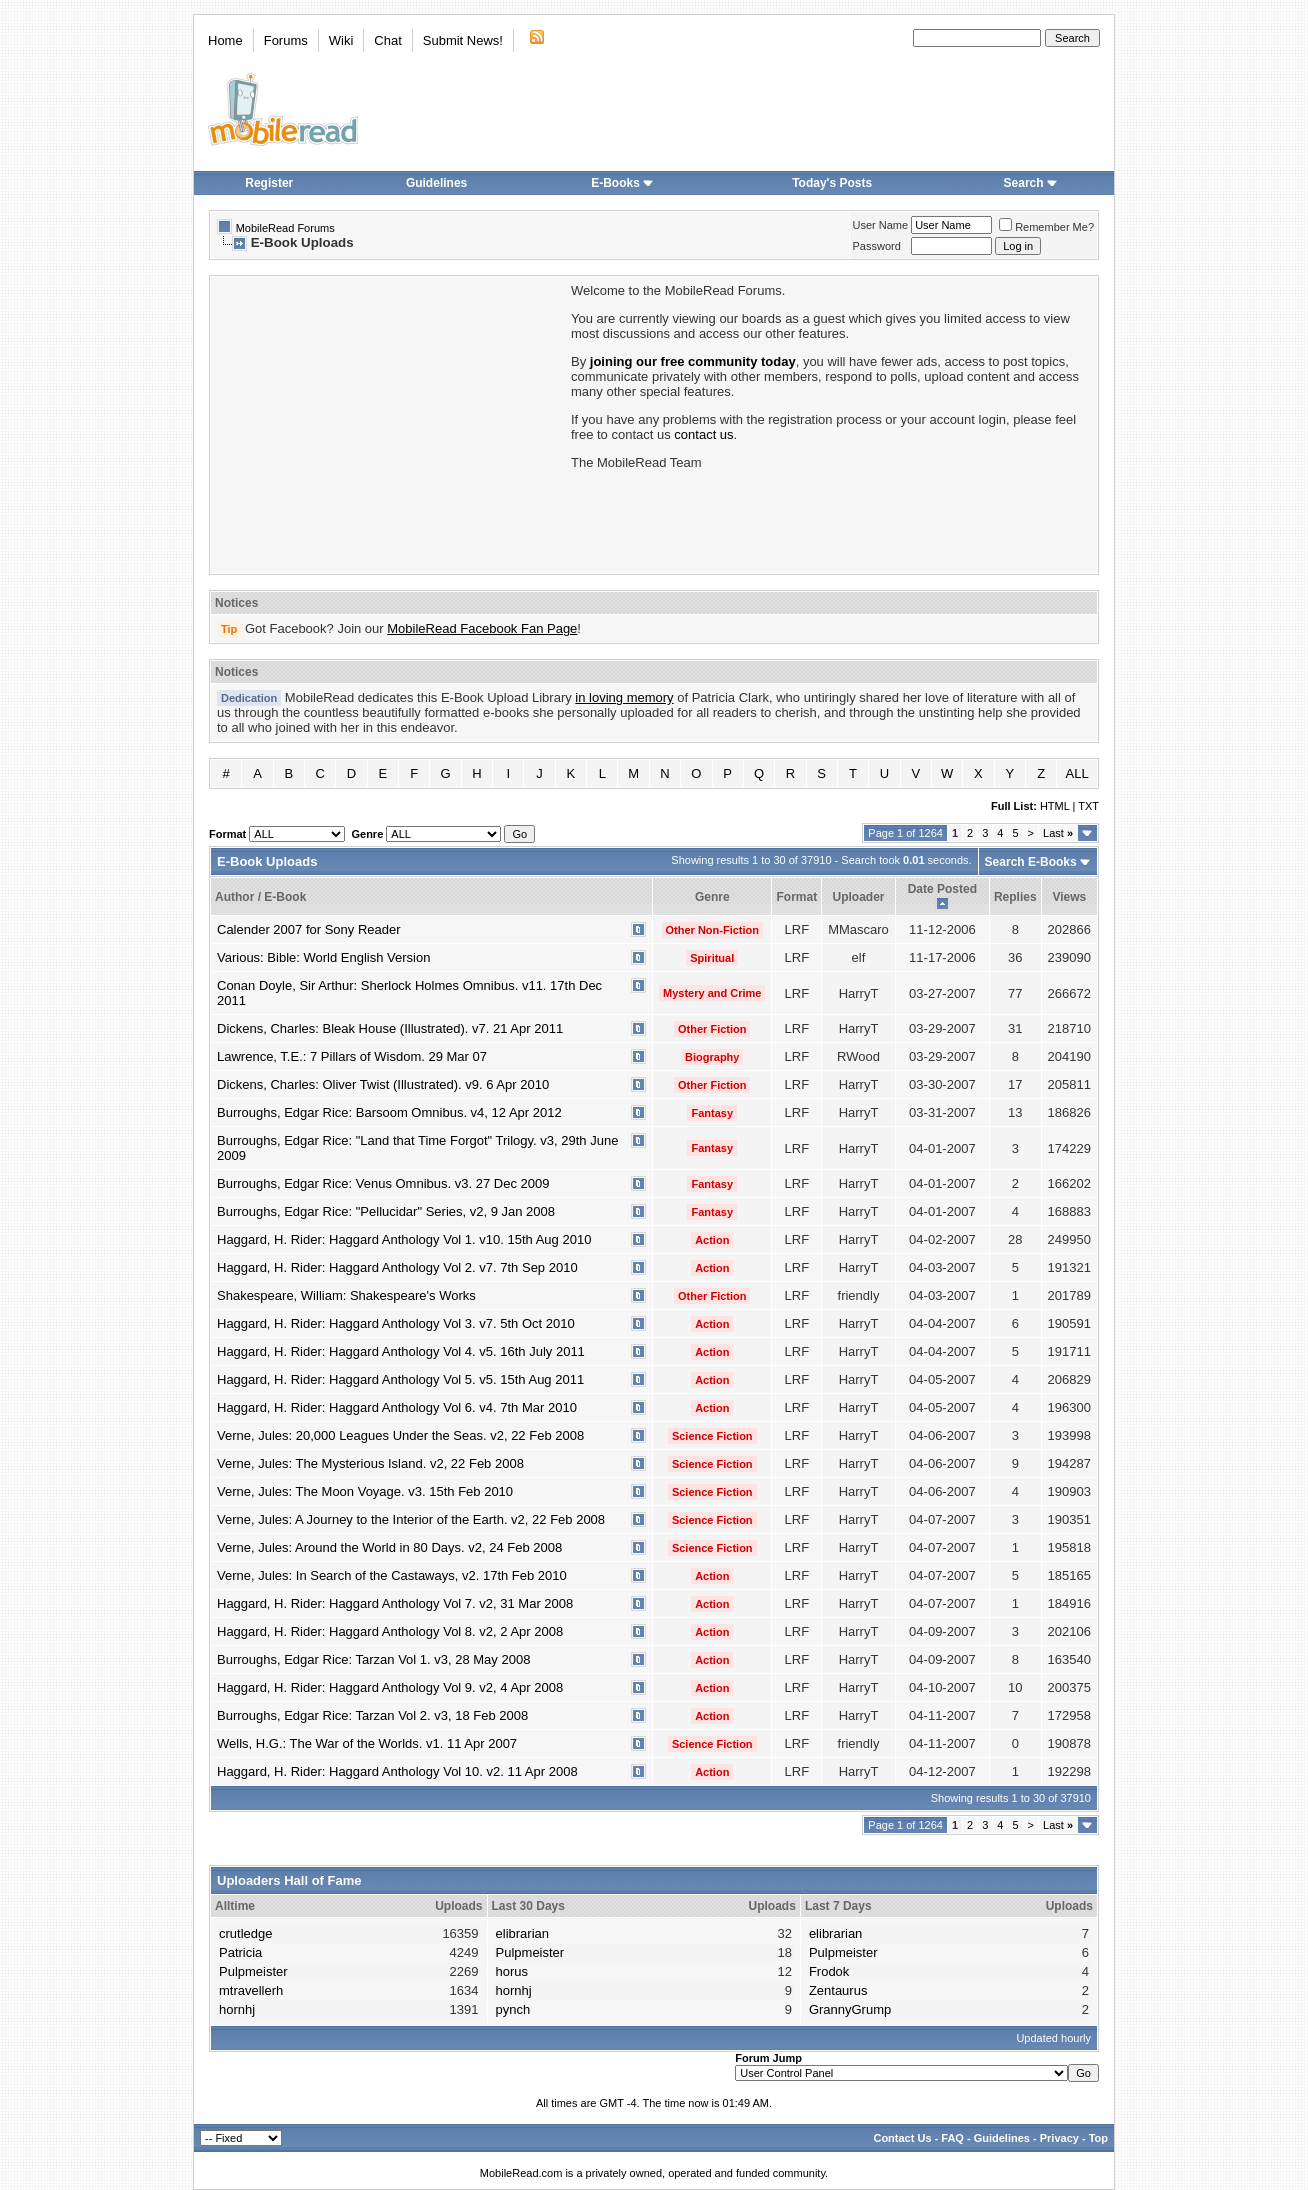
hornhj (237, 2009)
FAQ (952, 2138)
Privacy (1059, 2138)
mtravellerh (251, 1990)
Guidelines (436, 183)
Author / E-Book (260, 897)
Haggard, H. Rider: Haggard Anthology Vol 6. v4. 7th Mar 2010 (397, 1407)
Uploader (858, 897)
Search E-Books (1031, 862)
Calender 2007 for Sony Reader (309, 929)
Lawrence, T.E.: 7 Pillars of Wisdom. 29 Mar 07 (352, 1056)
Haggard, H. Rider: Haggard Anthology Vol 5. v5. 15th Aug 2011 (400, 1379)
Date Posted (942, 889)
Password (877, 246)
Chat (387, 40)
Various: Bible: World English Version (323, 957)
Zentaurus (838, 1990)
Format (796, 897)
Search (1031, 183)
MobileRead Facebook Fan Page (482, 628)
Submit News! (463, 40)
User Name (881, 225)
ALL (1077, 773)
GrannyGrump (850, 2009)
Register (269, 183)
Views (1069, 897)
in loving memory (624, 697)
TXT (1088, 806)
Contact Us (902, 2138)
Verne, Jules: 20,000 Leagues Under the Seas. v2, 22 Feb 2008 (400, 1435)
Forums (286, 40)
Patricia (240, 1952)
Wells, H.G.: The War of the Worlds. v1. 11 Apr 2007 (367, 1743)
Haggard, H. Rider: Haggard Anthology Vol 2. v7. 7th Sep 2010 (397, 1267)
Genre (712, 897)
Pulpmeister (253, 1971)
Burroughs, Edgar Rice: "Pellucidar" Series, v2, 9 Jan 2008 (386, 1211)
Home (225, 40)
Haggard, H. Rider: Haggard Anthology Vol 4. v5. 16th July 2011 (401, 1351)
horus (512, 1971)
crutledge (245, 1933)
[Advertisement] (389, 423)
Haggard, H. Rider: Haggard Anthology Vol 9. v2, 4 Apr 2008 (390, 1687)
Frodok (829, 1971)
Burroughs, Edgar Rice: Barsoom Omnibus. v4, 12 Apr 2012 (389, 1112)
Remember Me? (1046, 227)
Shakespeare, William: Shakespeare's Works (346, 1295)
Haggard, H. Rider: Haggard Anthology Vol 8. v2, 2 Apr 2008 (390, 1631)
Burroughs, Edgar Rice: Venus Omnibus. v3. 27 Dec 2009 (383, 1183)
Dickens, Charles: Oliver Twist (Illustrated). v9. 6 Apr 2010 (383, 1084)
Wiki (341, 40)
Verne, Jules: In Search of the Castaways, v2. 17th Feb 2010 (392, 1575)
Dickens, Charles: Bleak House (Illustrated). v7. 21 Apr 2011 (390, 1028)
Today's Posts (832, 183)
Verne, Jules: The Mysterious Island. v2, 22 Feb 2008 (370, 1463)
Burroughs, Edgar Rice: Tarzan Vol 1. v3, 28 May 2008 (373, 1659)
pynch (513, 2009)
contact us (703, 434)
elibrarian (522, 1933)
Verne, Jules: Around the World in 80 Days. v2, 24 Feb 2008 (389, 1547)
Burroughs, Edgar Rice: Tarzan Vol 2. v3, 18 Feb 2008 (372, 1715)
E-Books (622, 183)
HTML (1055, 806)
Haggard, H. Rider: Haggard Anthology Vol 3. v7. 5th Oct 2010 (396, 1323)
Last (1058, 833)
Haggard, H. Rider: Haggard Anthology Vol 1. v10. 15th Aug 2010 (404, 1239)
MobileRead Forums (285, 228)
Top (1098, 2138)
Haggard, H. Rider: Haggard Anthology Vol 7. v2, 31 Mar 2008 (395, 1603)
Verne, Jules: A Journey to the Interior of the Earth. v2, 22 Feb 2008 (411, 1519)
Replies (1015, 897)
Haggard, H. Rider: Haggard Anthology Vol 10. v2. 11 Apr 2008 (397, 1771)
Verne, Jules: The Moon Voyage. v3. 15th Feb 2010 (365, 1491)
